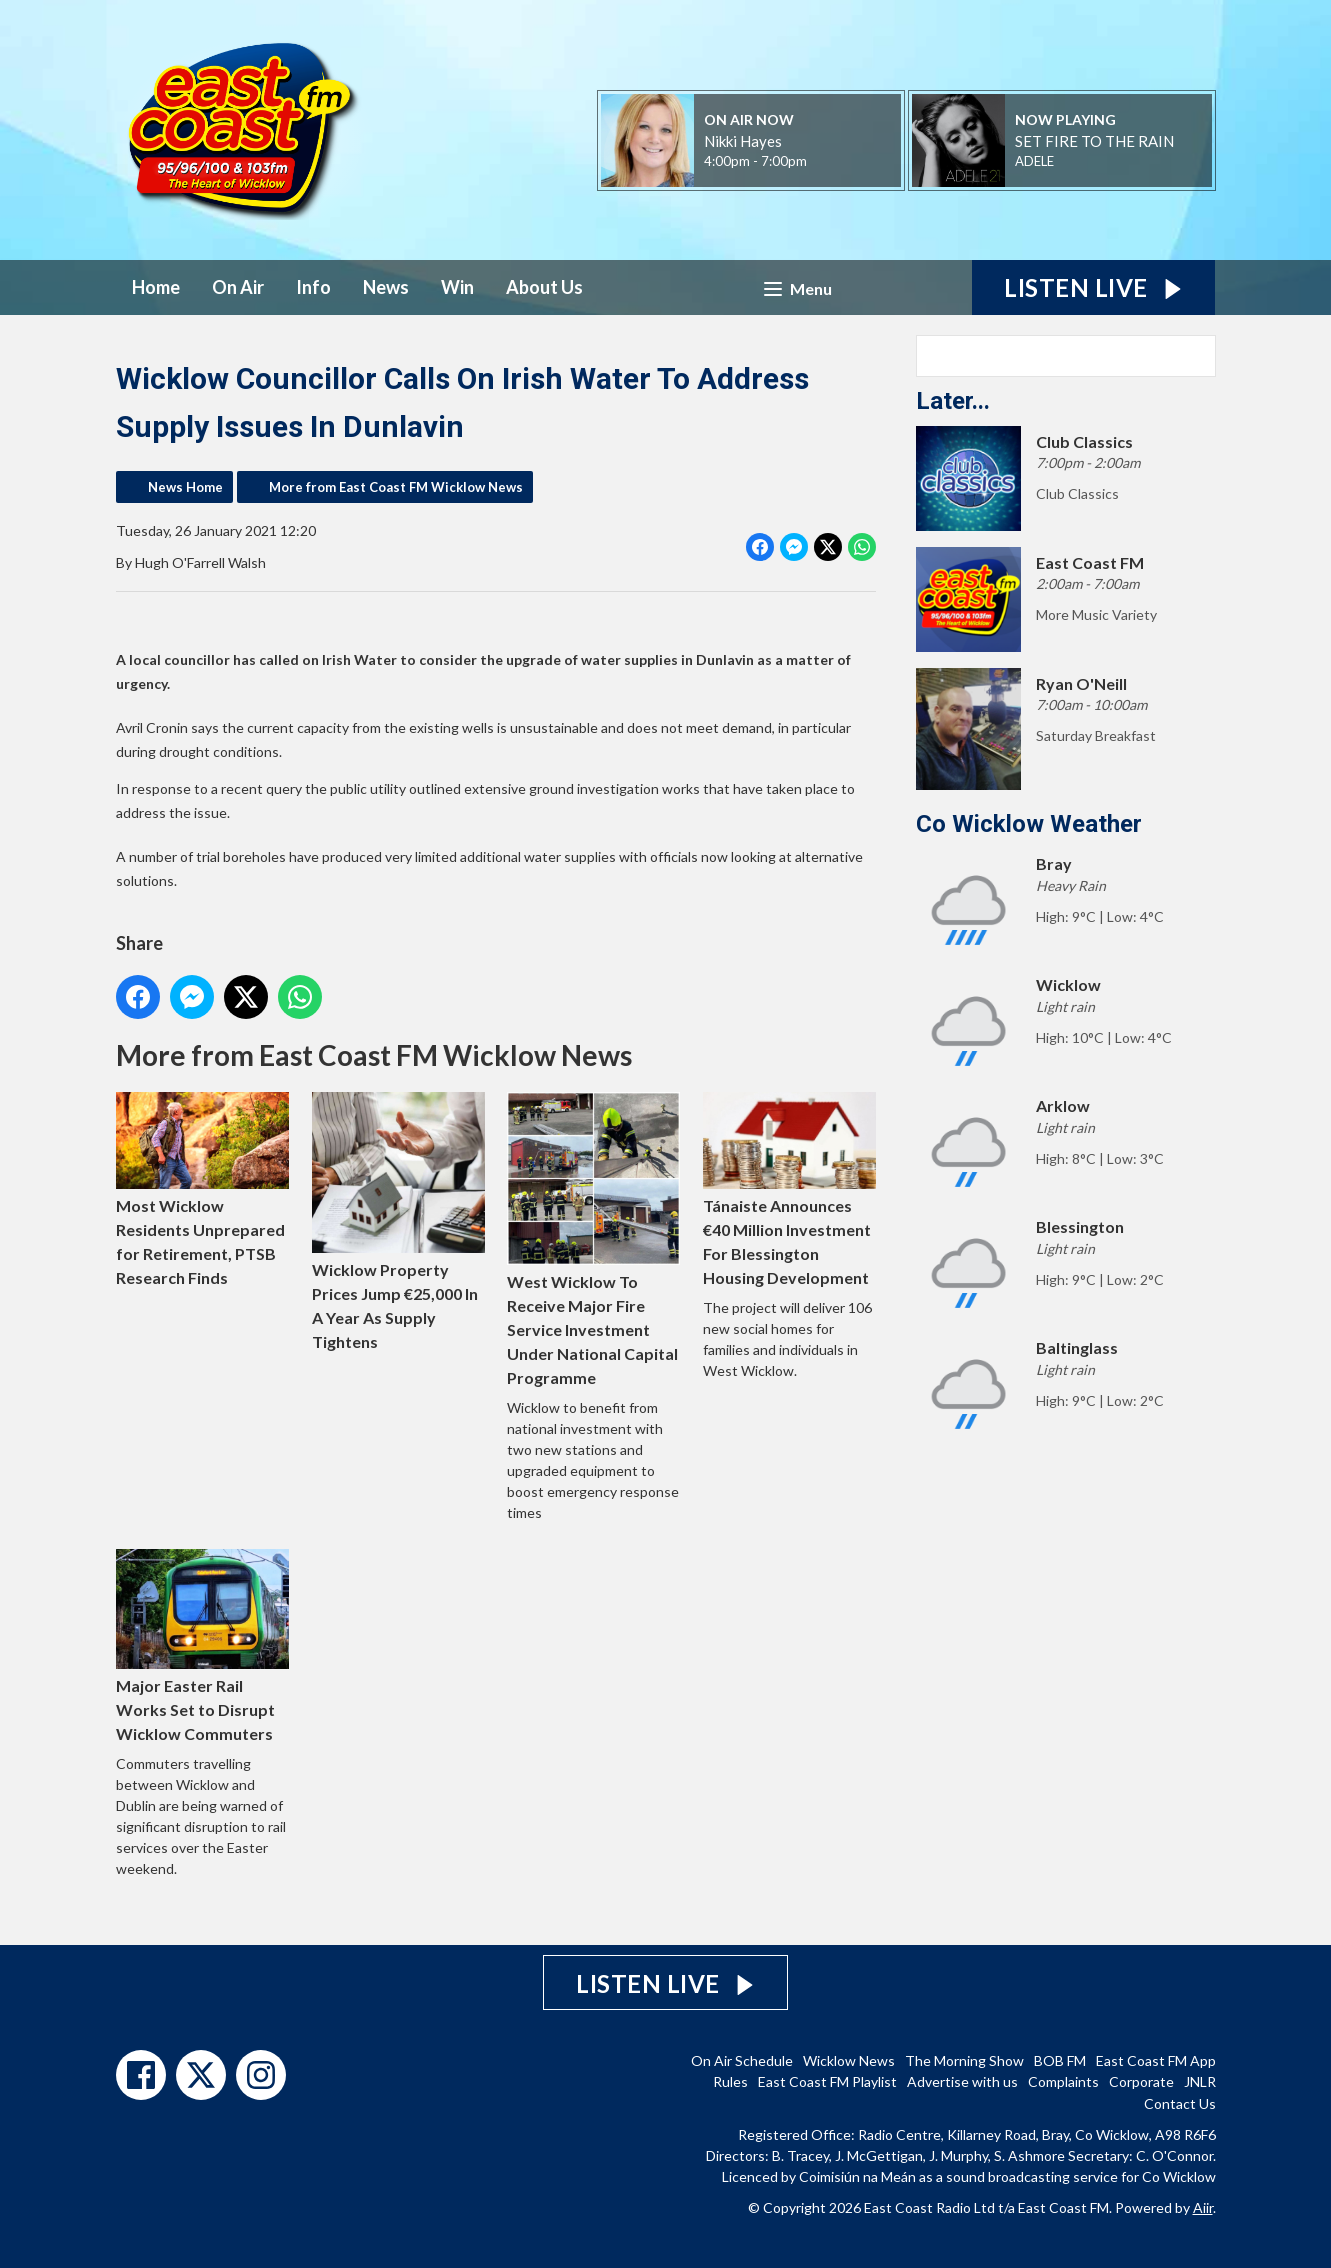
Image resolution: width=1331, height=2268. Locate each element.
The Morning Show (964, 2060)
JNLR (1200, 2081)
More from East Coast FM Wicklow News (396, 487)
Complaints (1063, 2081)
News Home (185, 487)
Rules (730, 2081)
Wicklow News (849, 2060)
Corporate (1141, 2081)
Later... (953, 401)
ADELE (1034, 161)
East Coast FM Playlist (827, 2081)
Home (156, 287)
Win (457, 287)
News (386, 287)
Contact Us (1180, 2103)
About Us (544, 287)
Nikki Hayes (743, 141)
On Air (238, 287)
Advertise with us (962, 2081)
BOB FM (1060, 2060)
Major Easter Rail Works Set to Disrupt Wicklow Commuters (202, 1646)
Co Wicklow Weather (1029, 824)
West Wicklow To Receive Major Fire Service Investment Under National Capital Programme (593, 1239)
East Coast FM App (1156, 2060)
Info (313, 287)
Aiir (1203, 2207)
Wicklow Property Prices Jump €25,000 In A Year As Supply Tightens (397, 1221)
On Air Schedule (742, 2060)
